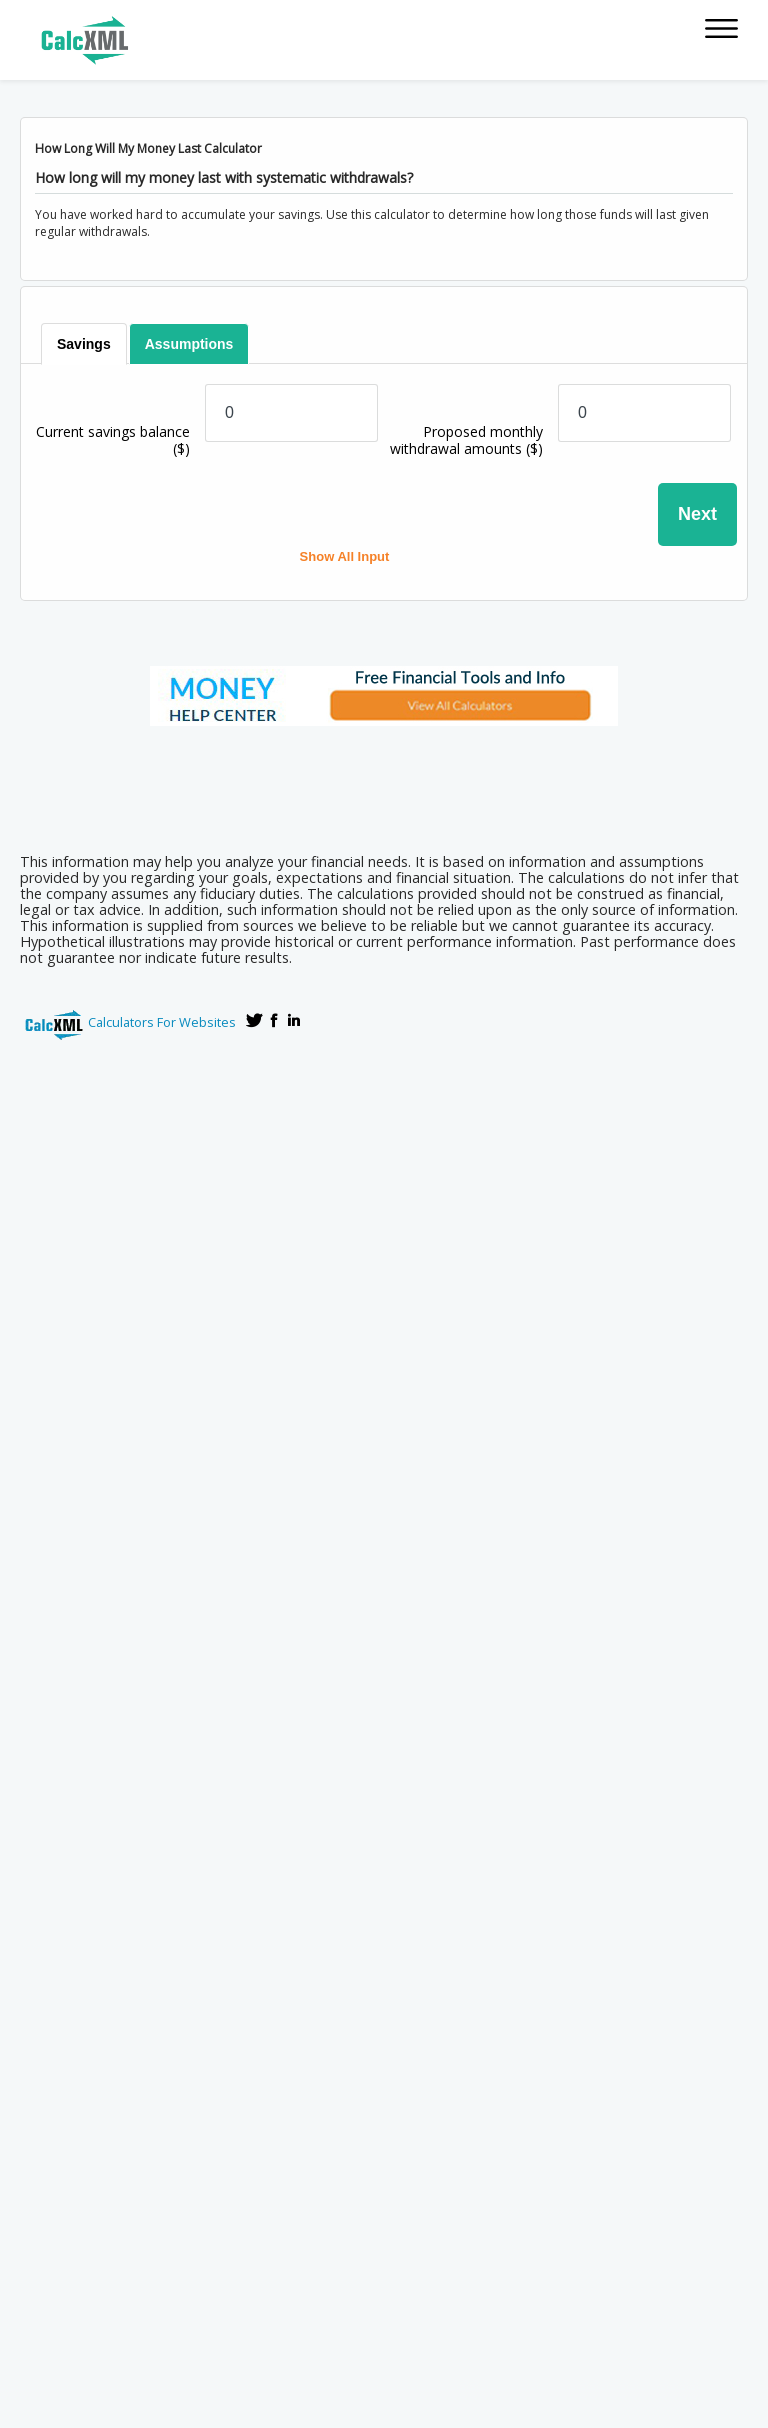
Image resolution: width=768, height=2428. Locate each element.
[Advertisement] (384, 783)
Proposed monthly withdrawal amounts (466, 440)
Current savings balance (113, 440)
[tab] (85, 344)
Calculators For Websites (162, 1022)
